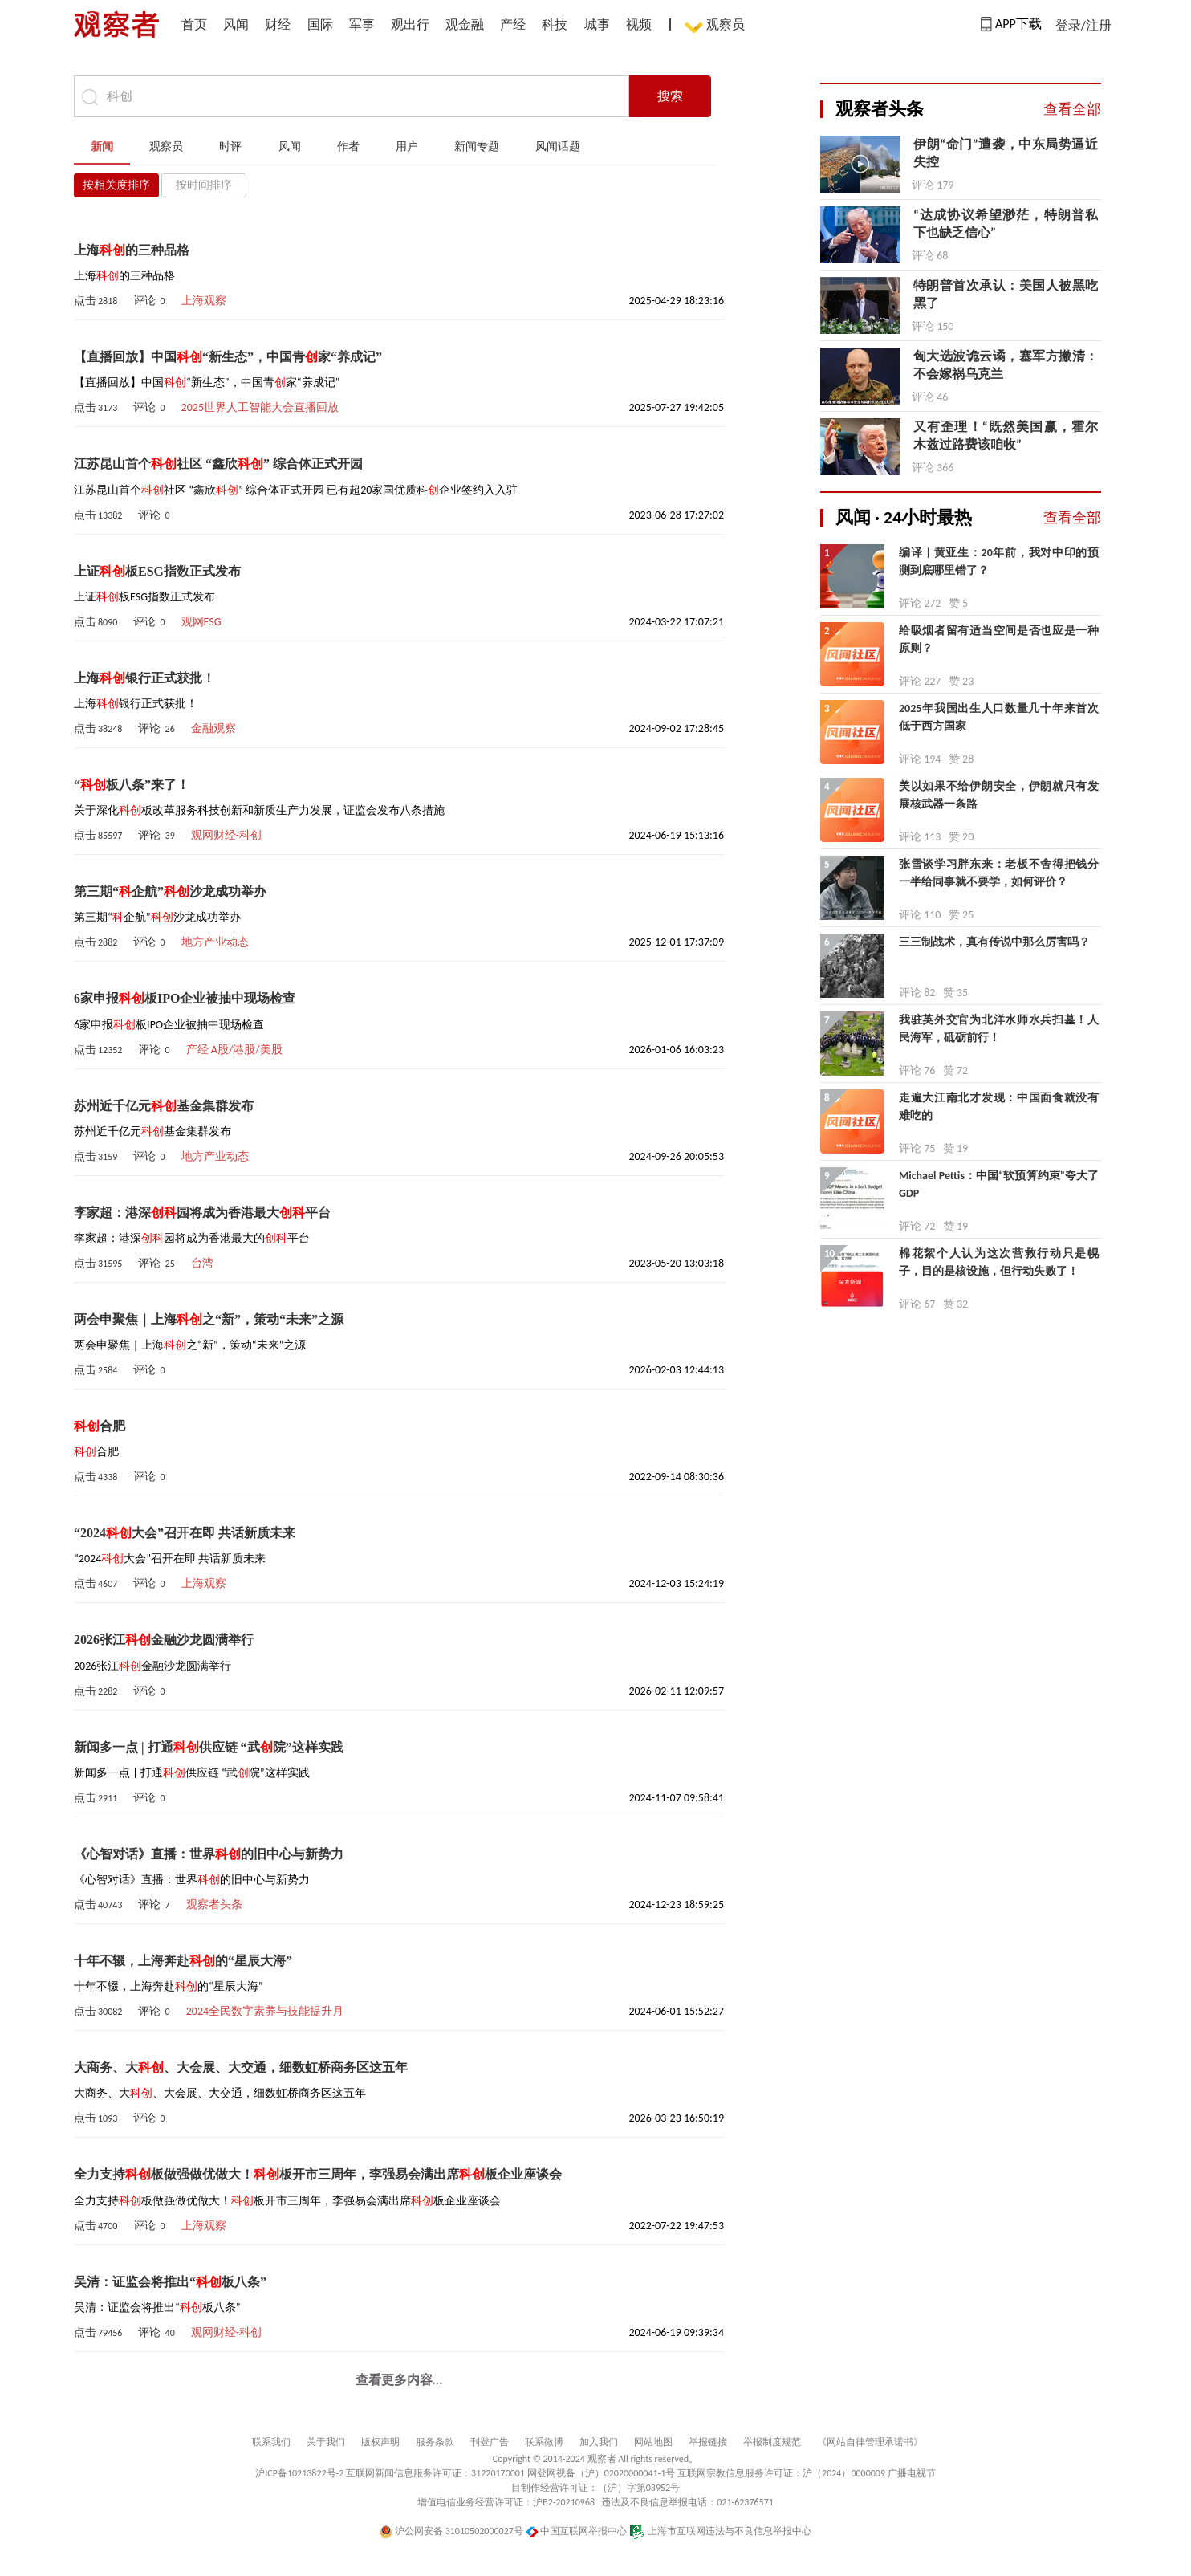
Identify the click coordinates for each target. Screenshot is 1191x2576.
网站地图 (653, 2442)
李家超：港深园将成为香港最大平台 (202, 1212)
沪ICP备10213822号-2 (299, 2473)
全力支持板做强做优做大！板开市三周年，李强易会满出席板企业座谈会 (318, 2174)
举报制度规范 (772, 2442)
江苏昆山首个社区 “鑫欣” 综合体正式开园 (218, 463)
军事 (362, 24)
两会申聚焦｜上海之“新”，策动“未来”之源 (208, 1319)
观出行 (410, 24)
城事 (597, 24)
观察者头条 (214, 1904)
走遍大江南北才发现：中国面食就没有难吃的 (999, 1106)
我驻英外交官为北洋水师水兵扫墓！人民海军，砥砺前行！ (999, 1028)
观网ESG (201, 622)
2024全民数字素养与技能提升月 (264, 2011)
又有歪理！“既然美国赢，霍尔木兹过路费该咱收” (1005, 435)
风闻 (236, 24)
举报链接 (708, 2442)
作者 (348, 146)
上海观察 (203, 300)
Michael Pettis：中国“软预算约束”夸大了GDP (999, 1184)
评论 (149, 300)
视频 (639, 24)
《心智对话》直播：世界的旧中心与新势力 (208, 1854)
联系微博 (544, 2442)
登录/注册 (1083, 25)
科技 (554, 24)
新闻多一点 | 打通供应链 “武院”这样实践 (208, 1747)
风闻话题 (557, 146)
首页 (194, 24)
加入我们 (598, 2442)
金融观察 (213, 728)
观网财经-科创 (226, 835)
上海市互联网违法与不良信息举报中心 (720, 2531)
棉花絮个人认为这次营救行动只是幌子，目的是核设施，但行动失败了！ (999, 1262)
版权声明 (380, 2442)
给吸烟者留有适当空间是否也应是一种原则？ (999, 639)
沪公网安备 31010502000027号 (451, 2531)
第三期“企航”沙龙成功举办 (170, 891)
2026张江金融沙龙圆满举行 (164, 1639)
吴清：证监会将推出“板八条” (170, 2282)
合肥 (99, 1426)
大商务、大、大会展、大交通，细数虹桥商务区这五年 (241, 2067)
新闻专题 (476, 146)
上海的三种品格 (131, 250)
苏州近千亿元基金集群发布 (164, 1106)
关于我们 (326, 2442)
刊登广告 (489, 2442)
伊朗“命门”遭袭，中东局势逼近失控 (1005, 152)
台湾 (202, 1263)
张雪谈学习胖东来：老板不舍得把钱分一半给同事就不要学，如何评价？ (999, 873)
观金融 (464, 24)
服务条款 (435, 2442)
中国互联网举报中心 (577, 2531)
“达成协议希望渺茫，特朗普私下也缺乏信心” (1005, 223)
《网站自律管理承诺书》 (870, 2442)
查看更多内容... (399, 2379)
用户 (407, 146)
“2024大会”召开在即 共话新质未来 (184, 1533)
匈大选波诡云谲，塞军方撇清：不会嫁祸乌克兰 (1005, 364)
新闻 (102, 146)
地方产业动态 (215, 942)
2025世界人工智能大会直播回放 (260, 407)
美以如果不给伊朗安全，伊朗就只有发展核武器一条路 (999, 795)
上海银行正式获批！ (144, 678)
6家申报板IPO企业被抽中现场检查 (184, 998)
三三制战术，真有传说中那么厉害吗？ (994, 942)
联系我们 (271, 2442)
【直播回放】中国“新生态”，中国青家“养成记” (228, 357)
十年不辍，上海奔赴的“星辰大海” (183, 1961)
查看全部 (1072, 109)
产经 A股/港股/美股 (234, 1049)
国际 (320, 24)
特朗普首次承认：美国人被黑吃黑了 (1005, 294)
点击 (95, 300)
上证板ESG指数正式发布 (157, 571)
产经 (513, 24)
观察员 (717, 26)
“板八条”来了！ (131, 785)
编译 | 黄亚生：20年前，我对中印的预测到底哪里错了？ (999, 561)
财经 (278, 24)
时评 (230, 146)
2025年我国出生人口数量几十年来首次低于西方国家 (999, 717)
